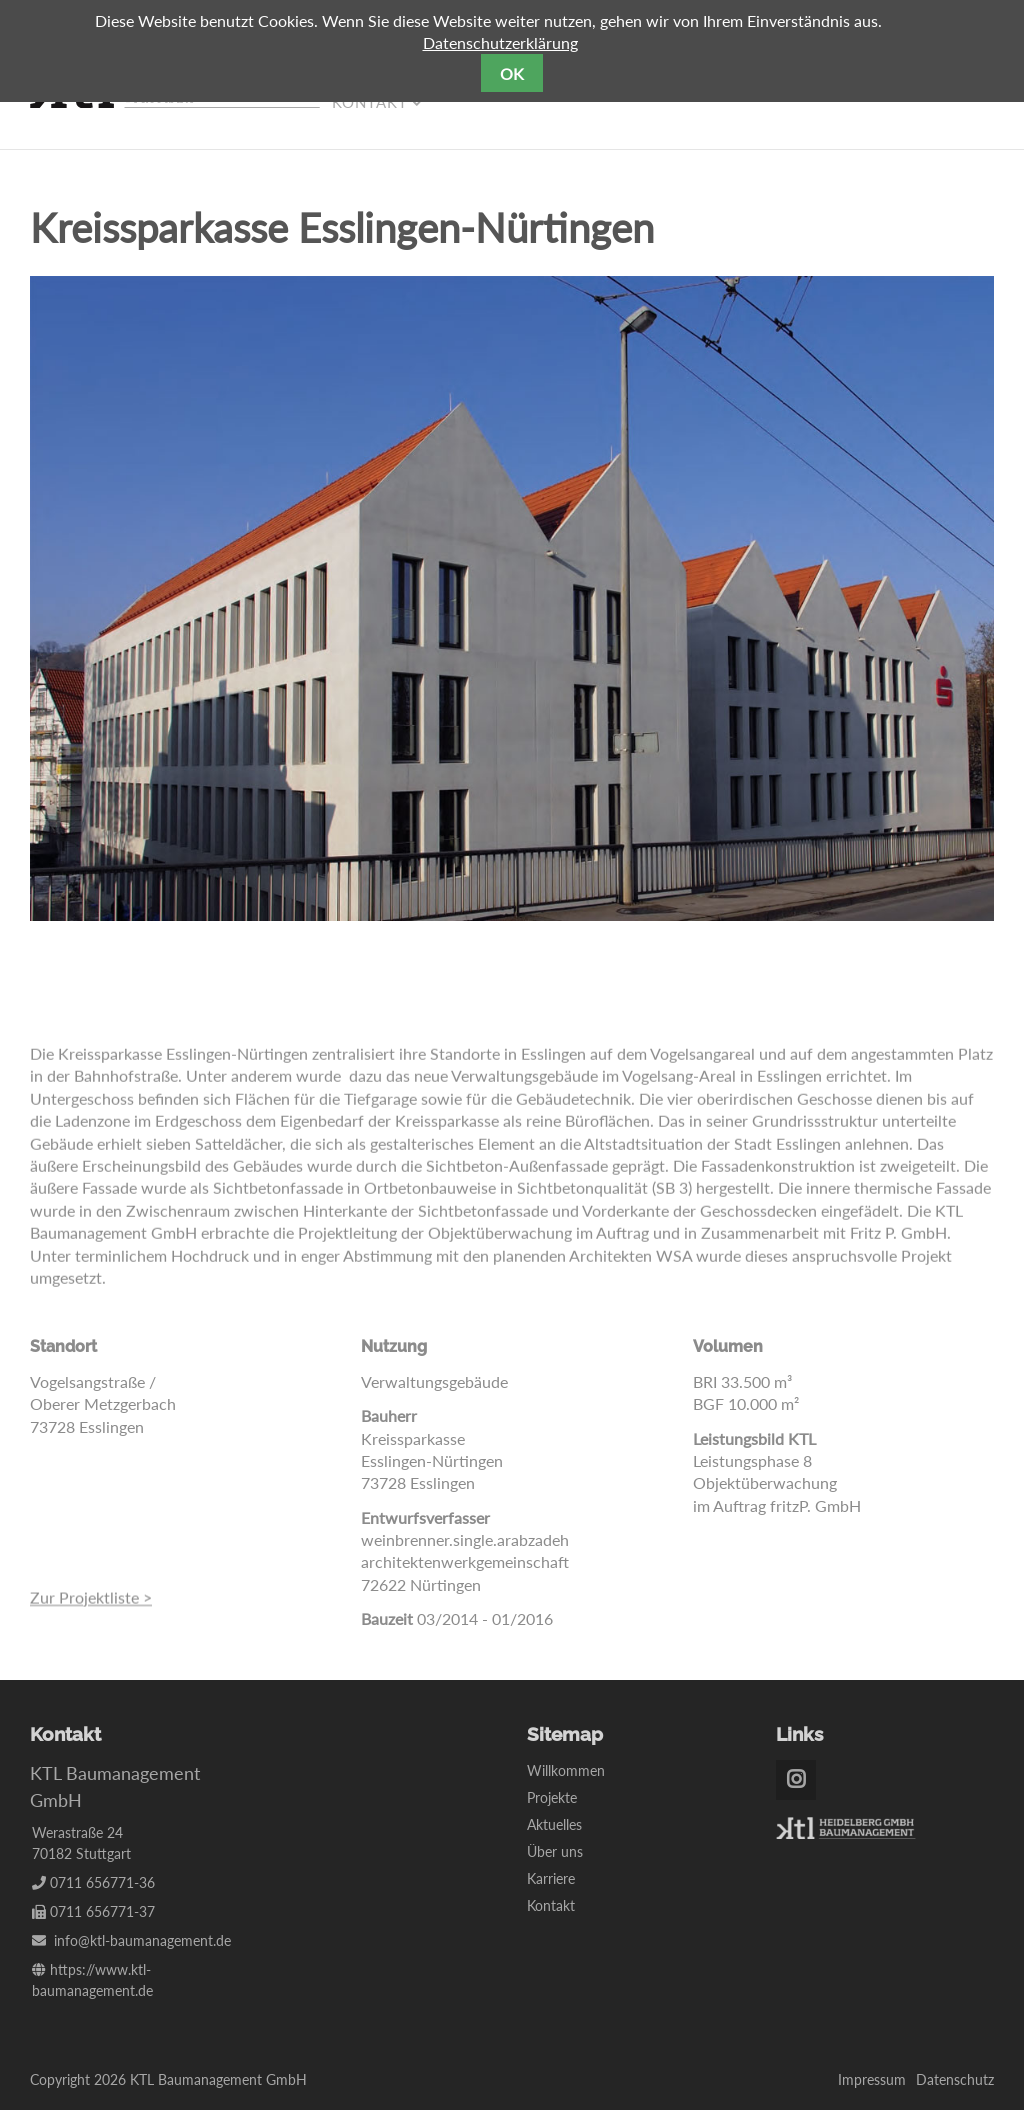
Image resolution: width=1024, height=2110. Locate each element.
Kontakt (551, 1905)
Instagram (796, 1780)
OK (512, 73)
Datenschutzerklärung (500, 42)
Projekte (552, 1797)
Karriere (551, 1878)
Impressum (872, 2079)
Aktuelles (554, 1824)
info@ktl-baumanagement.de (142, 1940)
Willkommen (566, 1770)
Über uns (555, 1851)
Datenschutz (955, 2079)
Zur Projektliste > (91, 1604)
